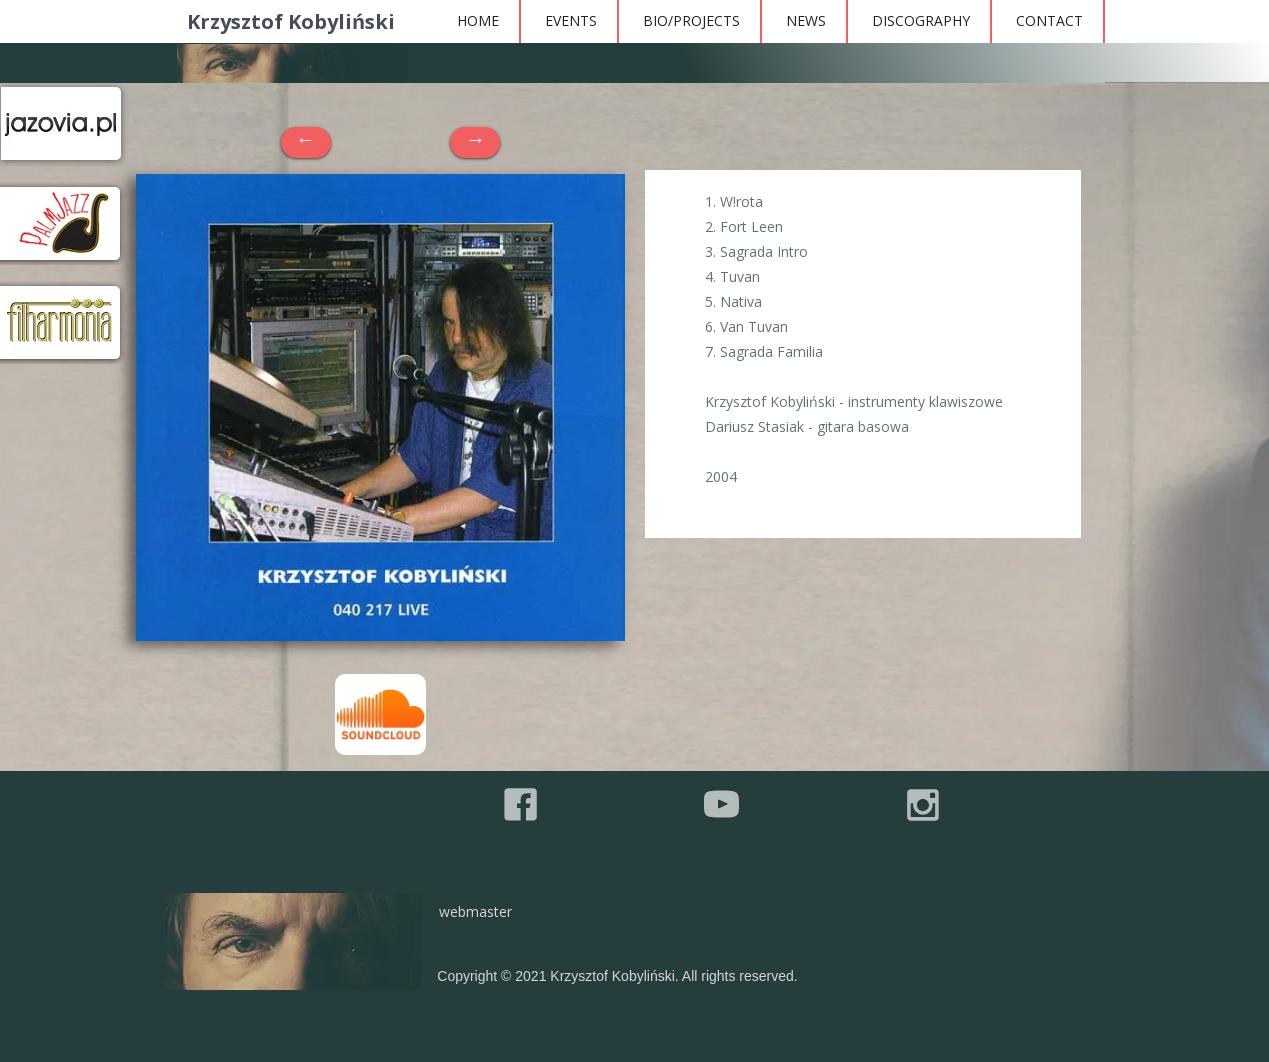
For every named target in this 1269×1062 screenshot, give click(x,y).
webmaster (475, 911)
